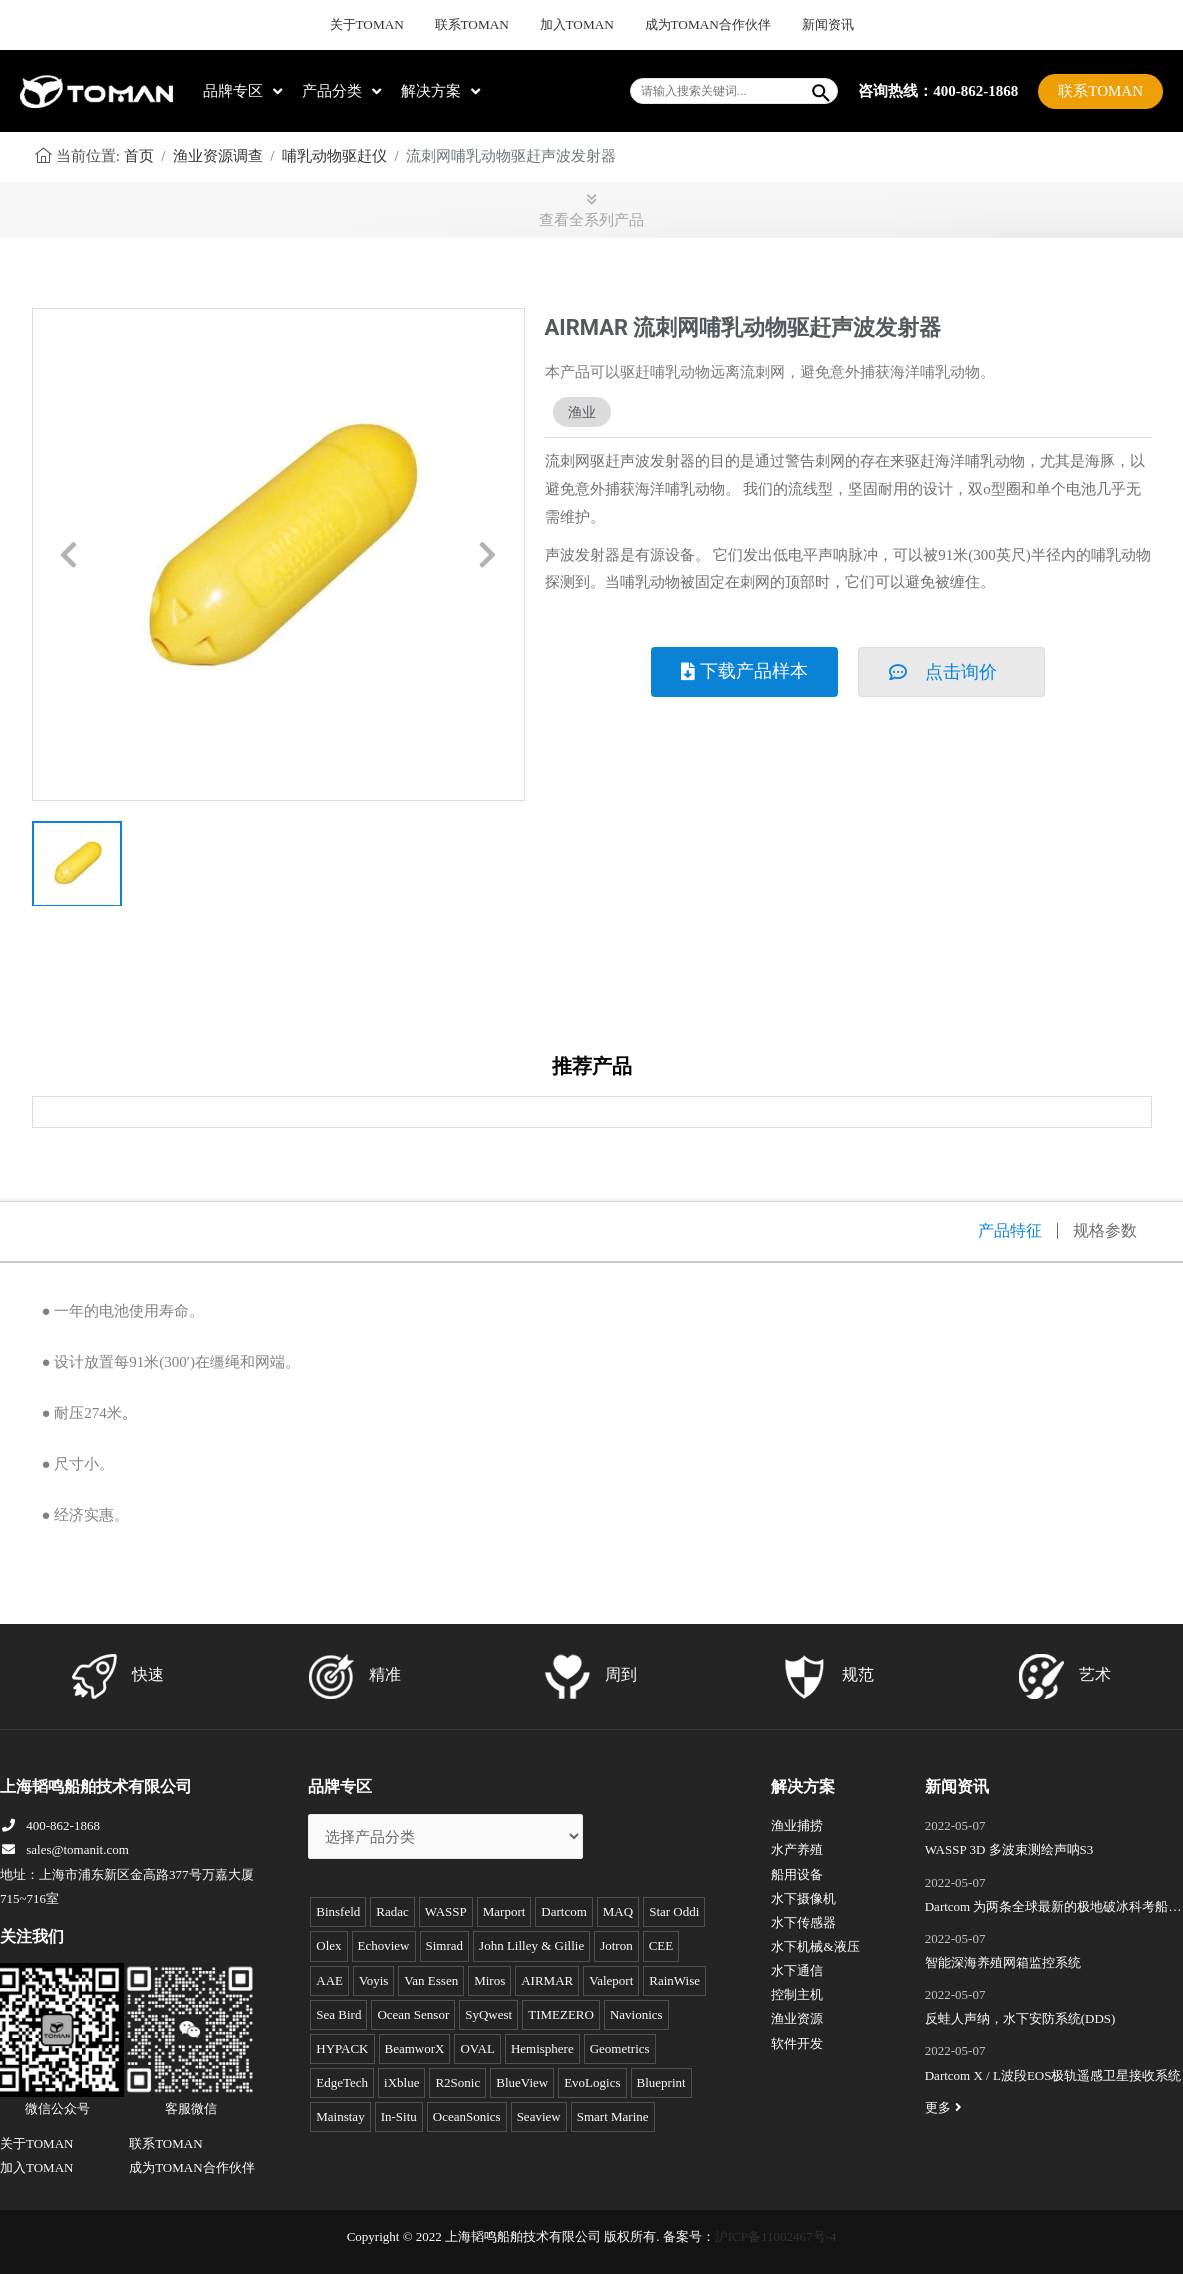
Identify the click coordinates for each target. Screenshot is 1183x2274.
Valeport (611, 1980)
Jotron (616, 1945)
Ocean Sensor (413, 2014)
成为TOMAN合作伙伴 (693, 25)
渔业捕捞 (797, 1825)
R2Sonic (457, 2082)
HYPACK (342, 2048)
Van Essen (431, 1980)
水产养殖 (797, 1849)
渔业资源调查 (218, 156)
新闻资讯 (799, 25)
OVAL (477, 2048)
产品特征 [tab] (1010, 1231)
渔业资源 (797, 2018)
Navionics (636, 2014)
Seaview (539, 2116)
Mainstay (340, 2116)
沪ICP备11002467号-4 (776, 2236)
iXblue (401, 2082)
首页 (139, 156)
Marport (504, 1911)
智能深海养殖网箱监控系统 (1003, 1962)
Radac (392, 1911)
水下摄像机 (803, 1898)
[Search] (822, 91)
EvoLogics (592, 2082)
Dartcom (563, 1911)
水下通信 (797, 1970)
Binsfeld (338, 1911)
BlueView (522, 2082)
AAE (329, 1980)
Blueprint (661, 2082)
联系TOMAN (486, 25)
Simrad (445, 1945)
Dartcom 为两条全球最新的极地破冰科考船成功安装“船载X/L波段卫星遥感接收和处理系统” (1053, 1909)
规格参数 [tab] (1105, 1231)
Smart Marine (613, 2116)
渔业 (582, 412)
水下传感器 (803, 1922)
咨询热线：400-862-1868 (938, 90)
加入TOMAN (578, 25)
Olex (328, 1945)
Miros (489, 1980)
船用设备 (797, 1874)
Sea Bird (338, 2014)
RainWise (674, 1980)
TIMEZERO (561, 2014)
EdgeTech (342, 2082)
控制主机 (797, 1994)
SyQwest (488, 2014)
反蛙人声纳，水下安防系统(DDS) (1020, 2018)
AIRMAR (547, 1980)
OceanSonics (467, 2116)
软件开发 (797, 2043)
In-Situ (399, 2116)
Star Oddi (674, 1911)
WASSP (446, 1911)
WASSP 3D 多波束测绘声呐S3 (1009, 1849)
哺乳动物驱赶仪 (334, 156)
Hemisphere (542, 2048)
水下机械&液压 (815, 1946)
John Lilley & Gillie (531, 1945)
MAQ (618, 1911)
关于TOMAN (394, 25)
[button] (69, 555)
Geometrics (620, 2048)
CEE (661, 1945)
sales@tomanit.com (64, 1849)
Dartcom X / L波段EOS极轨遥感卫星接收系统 (1053, 2075)
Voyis (373, 1980)
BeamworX (415, 2048)
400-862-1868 (50, 1825)
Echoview (384, 1945)
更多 (946, 2107)
